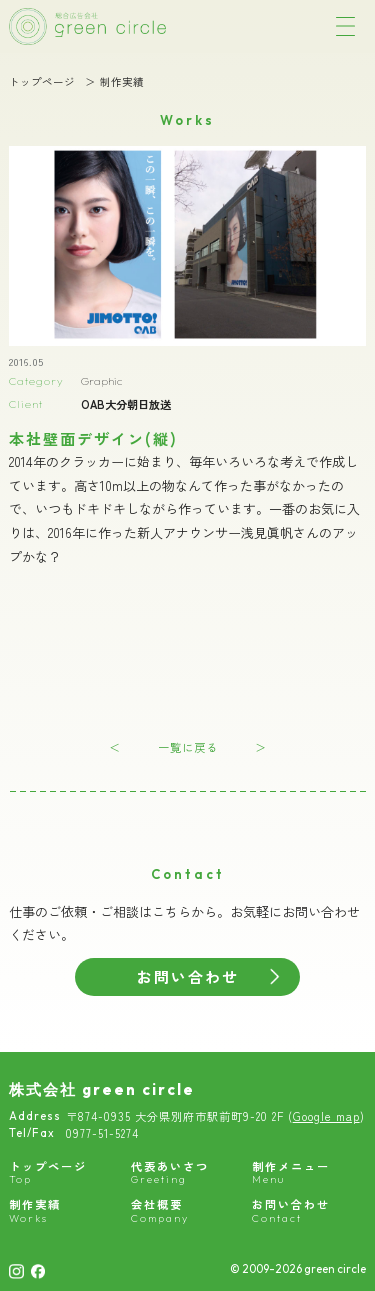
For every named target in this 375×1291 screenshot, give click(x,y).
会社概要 (160, 1211)
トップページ (42, 82)
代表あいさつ (170, 1173)
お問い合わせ (188, 976)
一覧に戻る (188, 747)
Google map (326, 1116)
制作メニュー (291, 1173)
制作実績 (122, 82)
